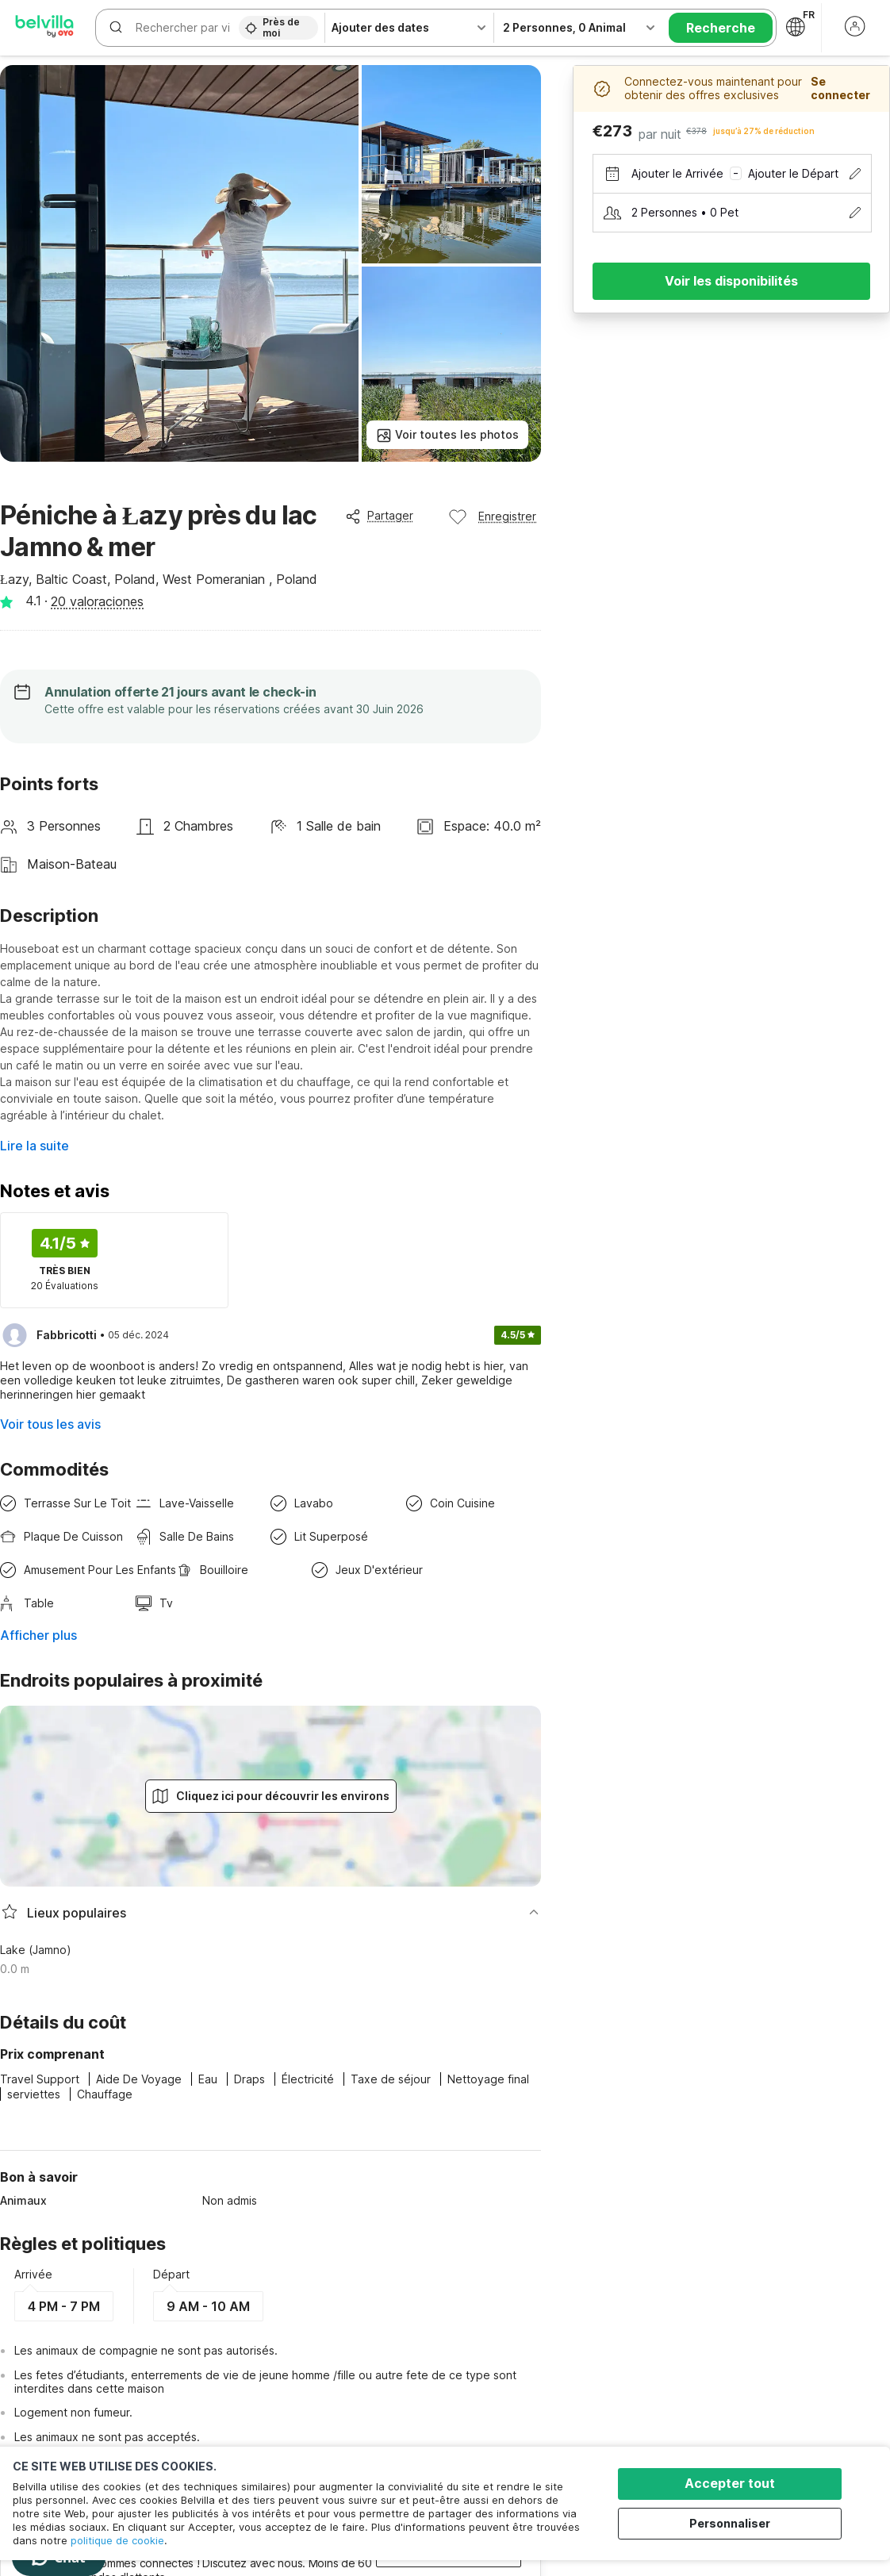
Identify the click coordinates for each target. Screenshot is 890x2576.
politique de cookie (117, 2540)
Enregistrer (492, 516)
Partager (379, 515)
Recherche (720, 28)
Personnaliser (732, 2522)
